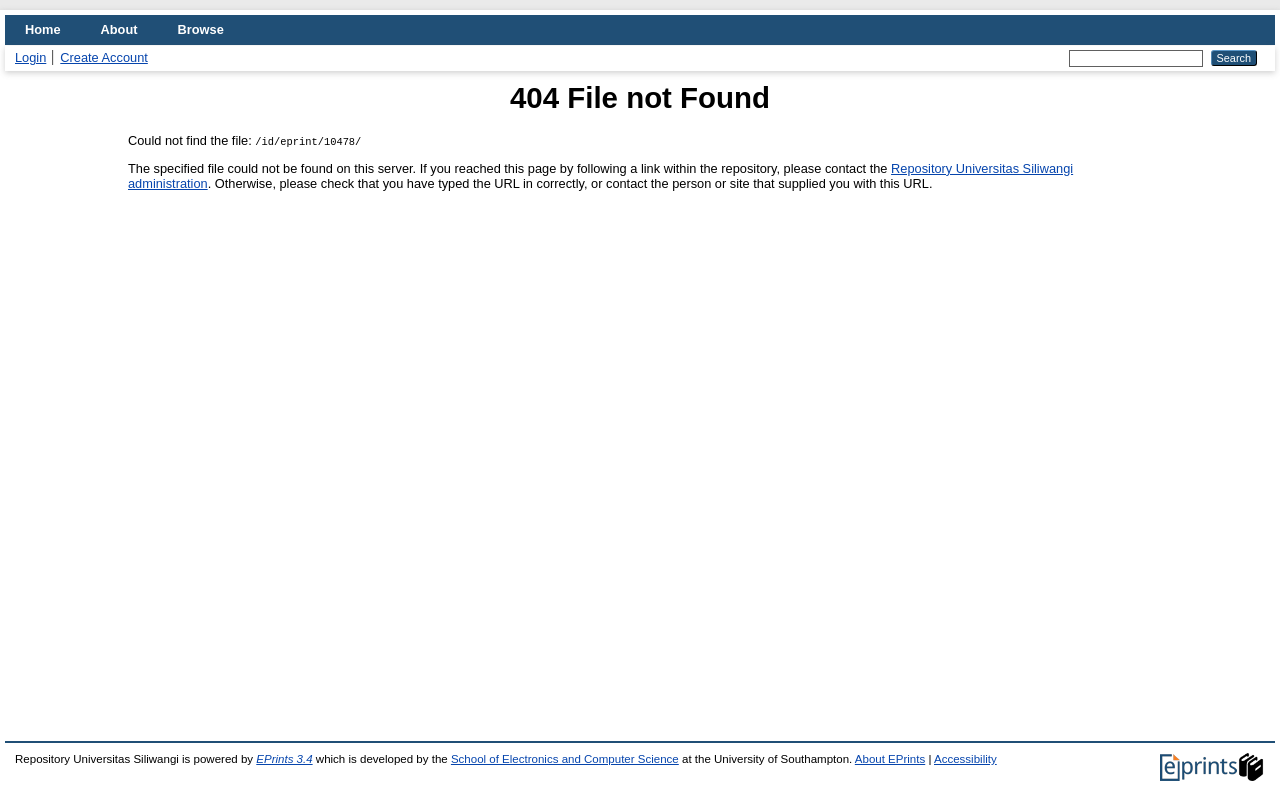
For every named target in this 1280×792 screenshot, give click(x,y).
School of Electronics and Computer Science (565, 759)
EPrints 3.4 (284, 759)
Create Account (104, 57)
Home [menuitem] (43, 29)
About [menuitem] (119, 29)
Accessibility (965, 759)
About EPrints (890, 759)
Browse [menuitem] (201, 29)
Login (30, 57)
